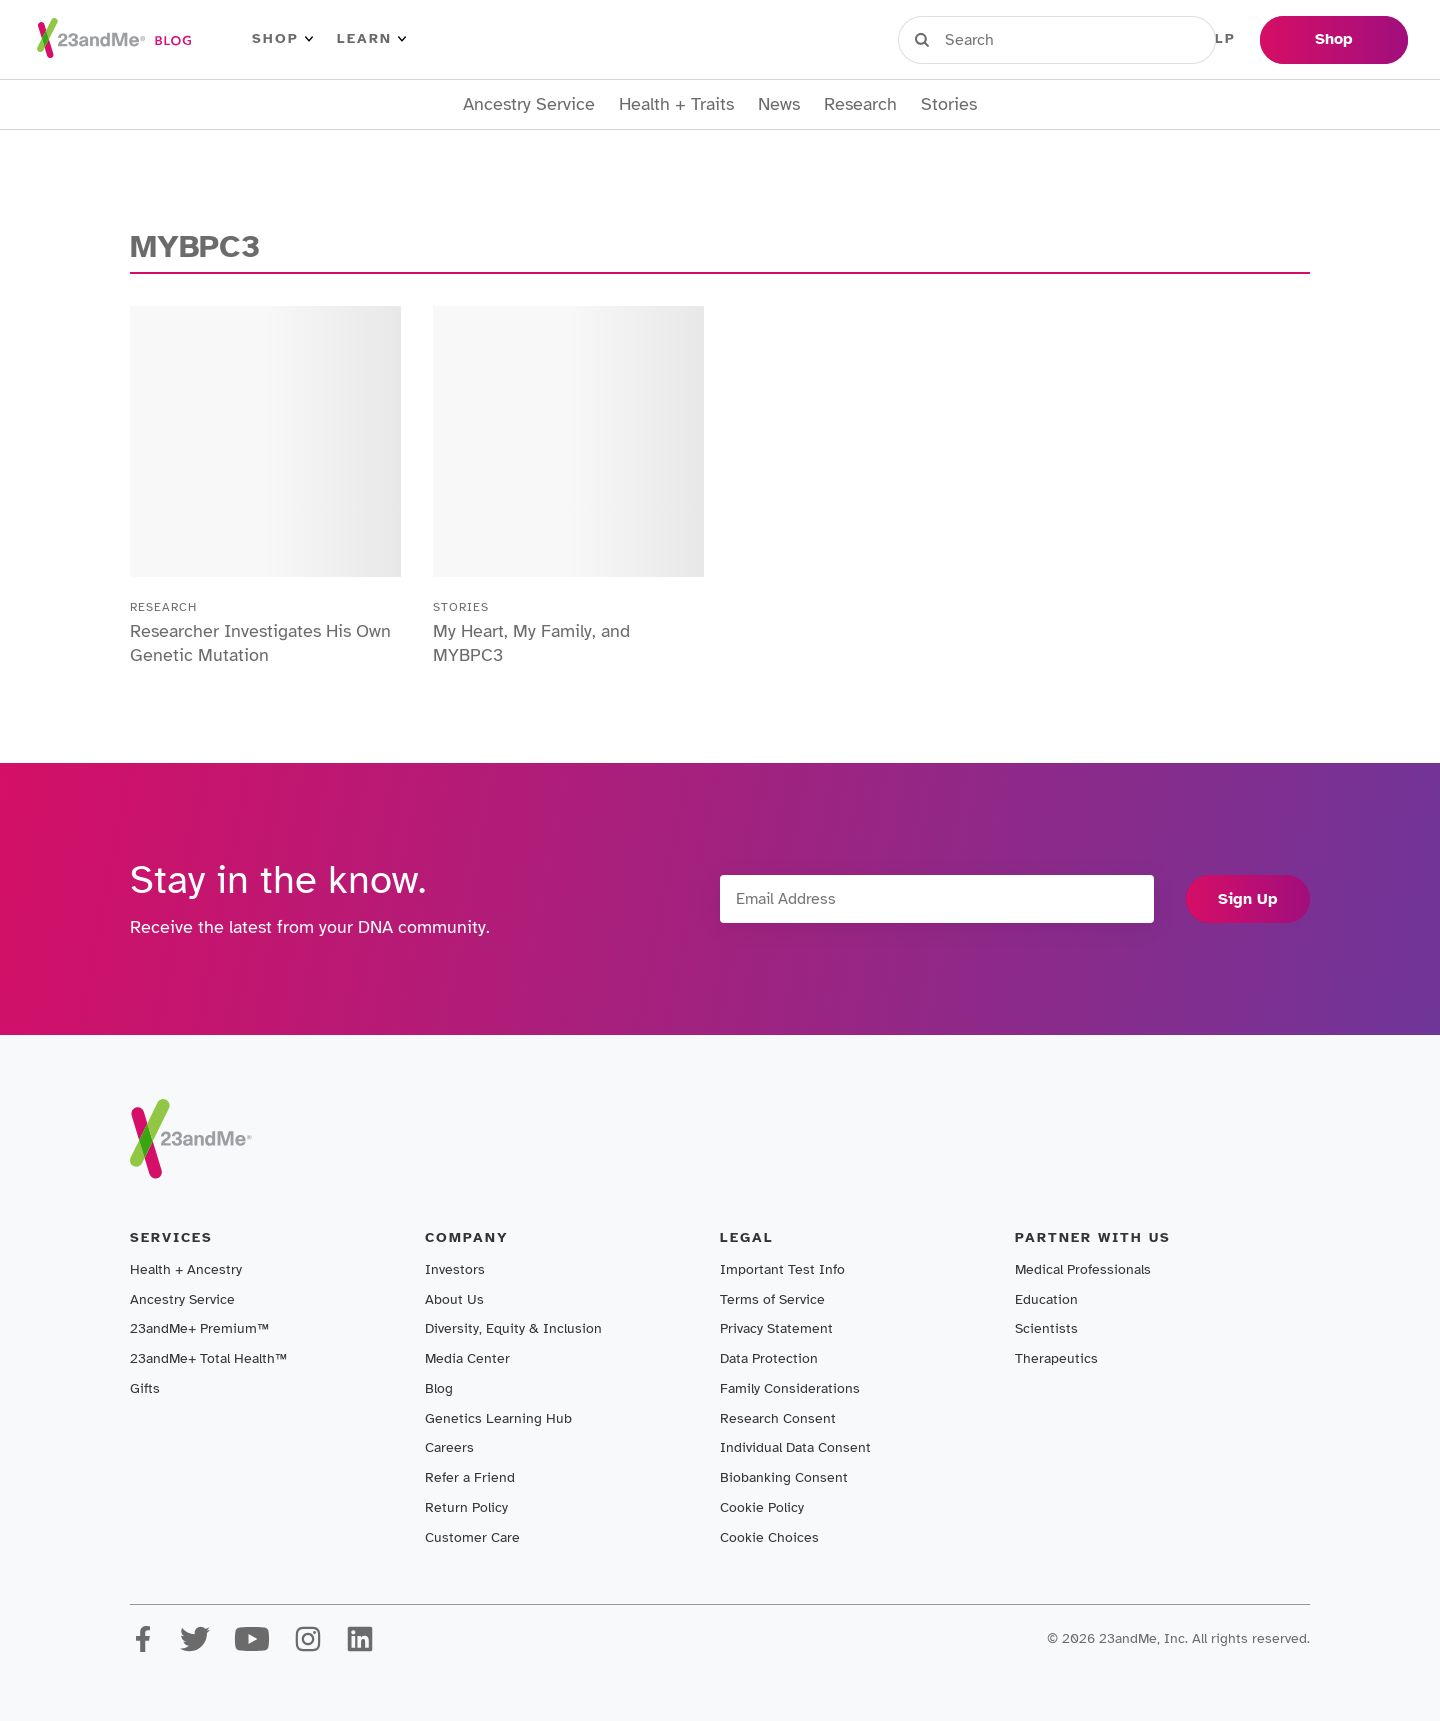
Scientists (1046, 1328)
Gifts (145, 1388)
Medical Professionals (1083, 1269)
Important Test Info (782, 1269)
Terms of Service (772, 1299)
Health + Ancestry (186, 1269)
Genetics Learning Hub (498, 1418)
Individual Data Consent (795, 1447)
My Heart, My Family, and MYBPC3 (531, 643)
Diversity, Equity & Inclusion (513, 1328)
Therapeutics (1056, 1358)
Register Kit (1109, 39)
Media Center (467, 1358)
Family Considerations (790, 1388)
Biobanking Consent (784, 1477)
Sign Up (1248, 899)
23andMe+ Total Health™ (208, 1358)
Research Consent (778, 1418)
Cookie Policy (762, 1507)
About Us (454, 1299)
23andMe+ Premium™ (199, 1328)
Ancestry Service (529, 104)
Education (1046, 1299)
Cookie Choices (769, 1537)
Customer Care (472, 1537)
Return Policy (466, 1507)
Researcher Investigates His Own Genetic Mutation (260, 643)
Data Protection (769, 1358)
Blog (439, 1388)
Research (860, 104)
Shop (282, 39)
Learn (371, 39)
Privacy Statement (776, 1328)
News (779, 104)
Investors (455, 1269)
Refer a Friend (470, 1477)
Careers (449, 1447)
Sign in (990, 39)
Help (1214, 39)
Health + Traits (676, 104)
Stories (949, 104)
